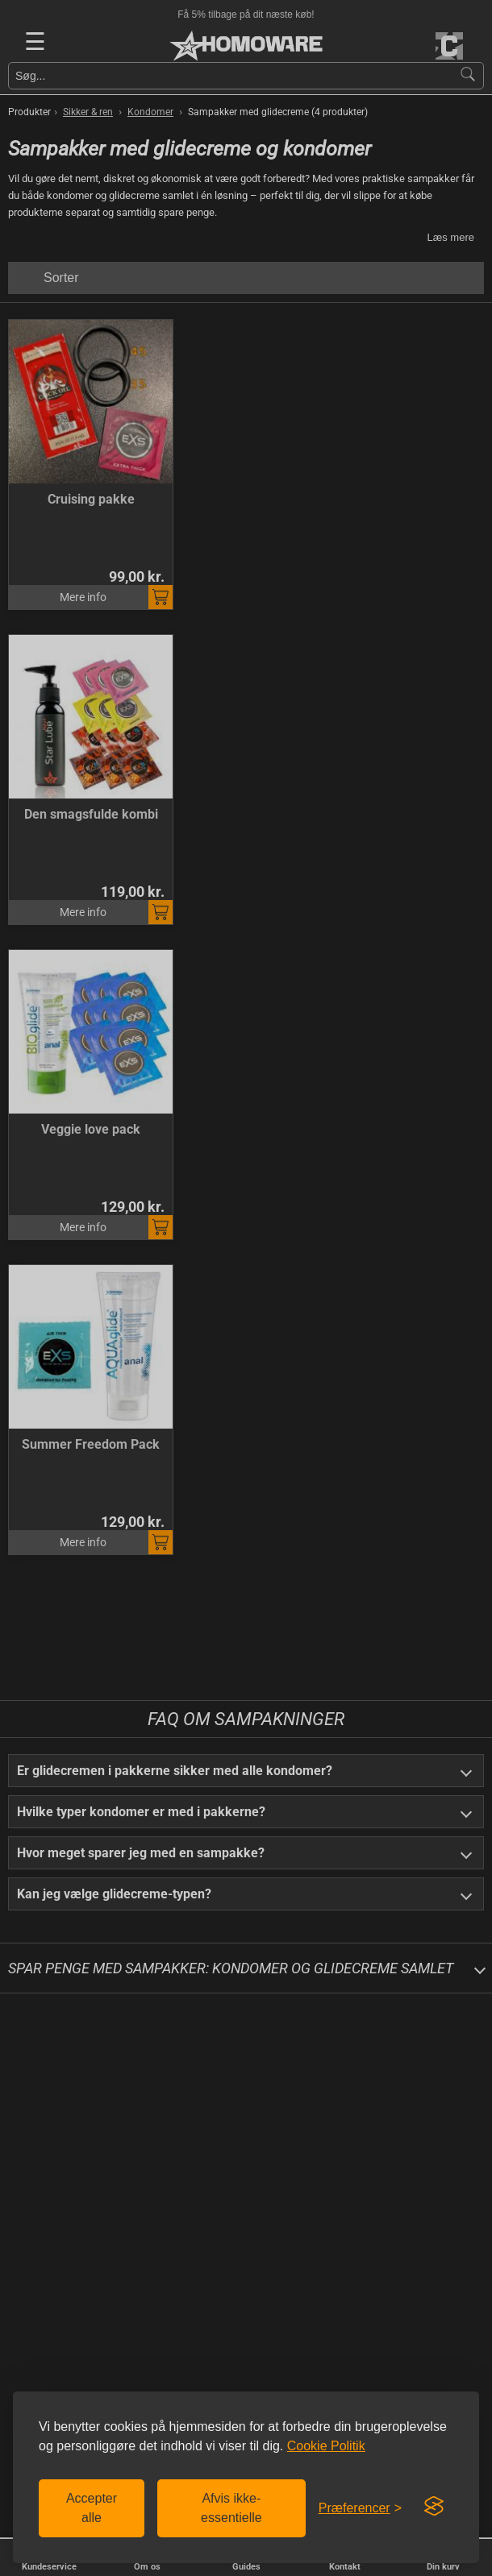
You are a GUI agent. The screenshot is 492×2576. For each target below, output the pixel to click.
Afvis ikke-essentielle (231, 2507)
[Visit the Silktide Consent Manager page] (434, 2506)
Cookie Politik (326, 2446)
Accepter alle (91, 2507)
